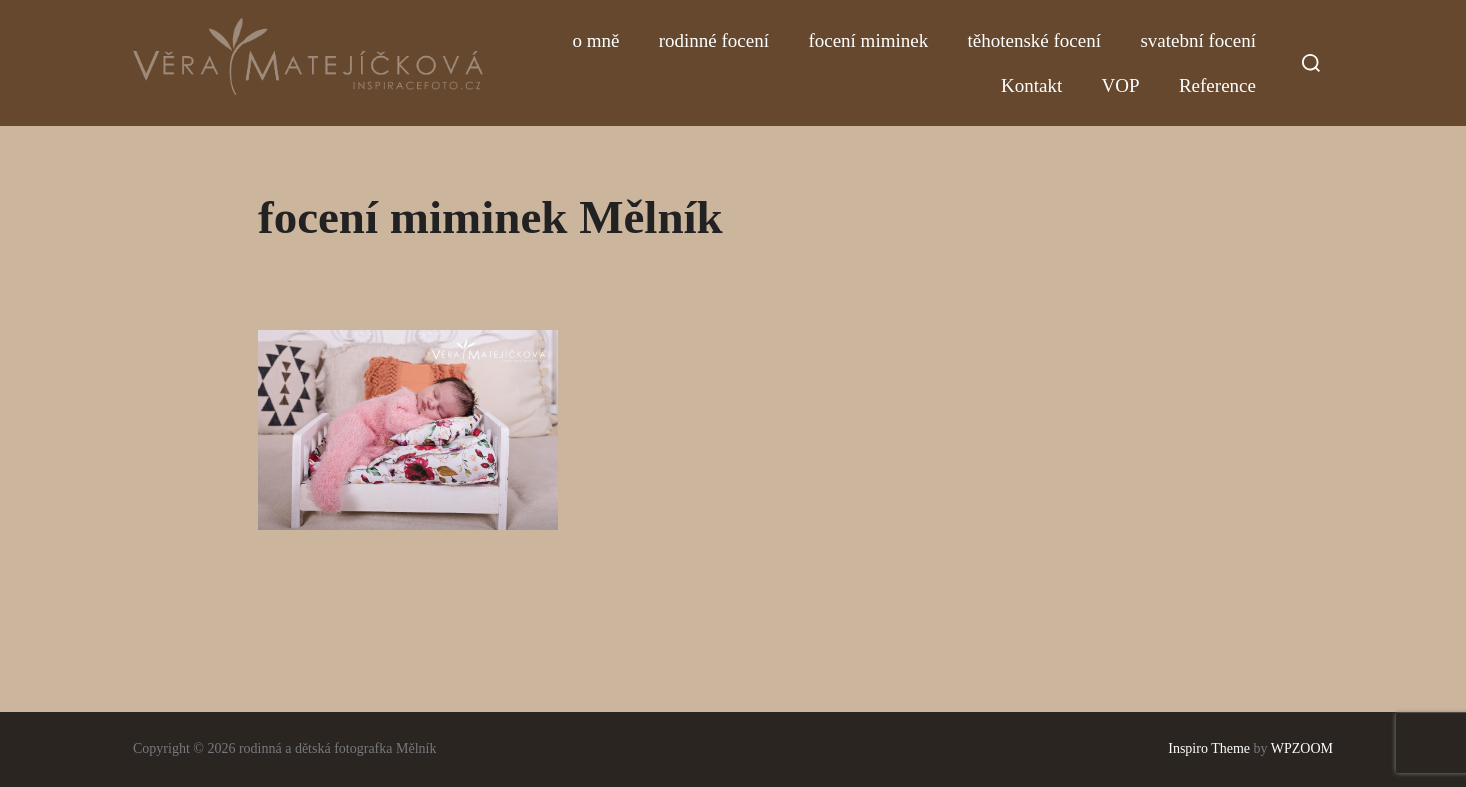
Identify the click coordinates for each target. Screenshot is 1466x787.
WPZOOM (1302, 748)
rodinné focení (714, 40)
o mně (595, 40)
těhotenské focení (1034, 40)
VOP (1121, 85)
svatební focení (1198, 40)
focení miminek (868, 40)
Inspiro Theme (1209, 748)
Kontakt (1031, 85)
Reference (1217, 85)
